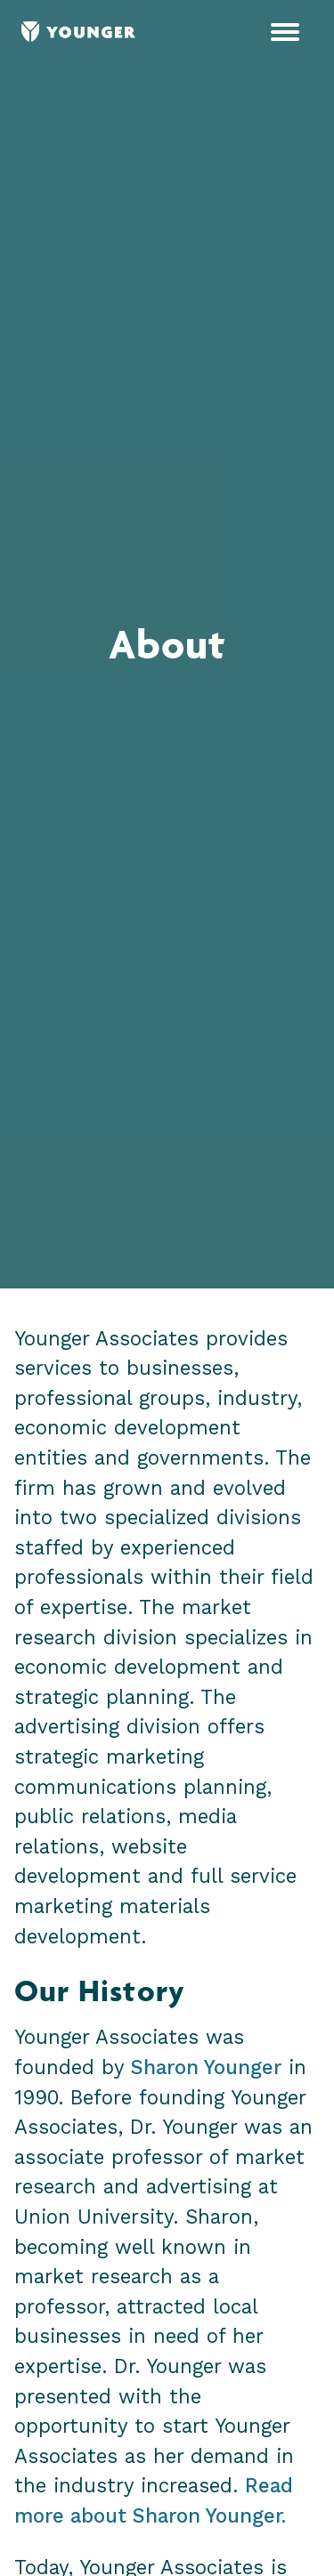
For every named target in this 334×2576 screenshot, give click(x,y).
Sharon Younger (206, 2067)
